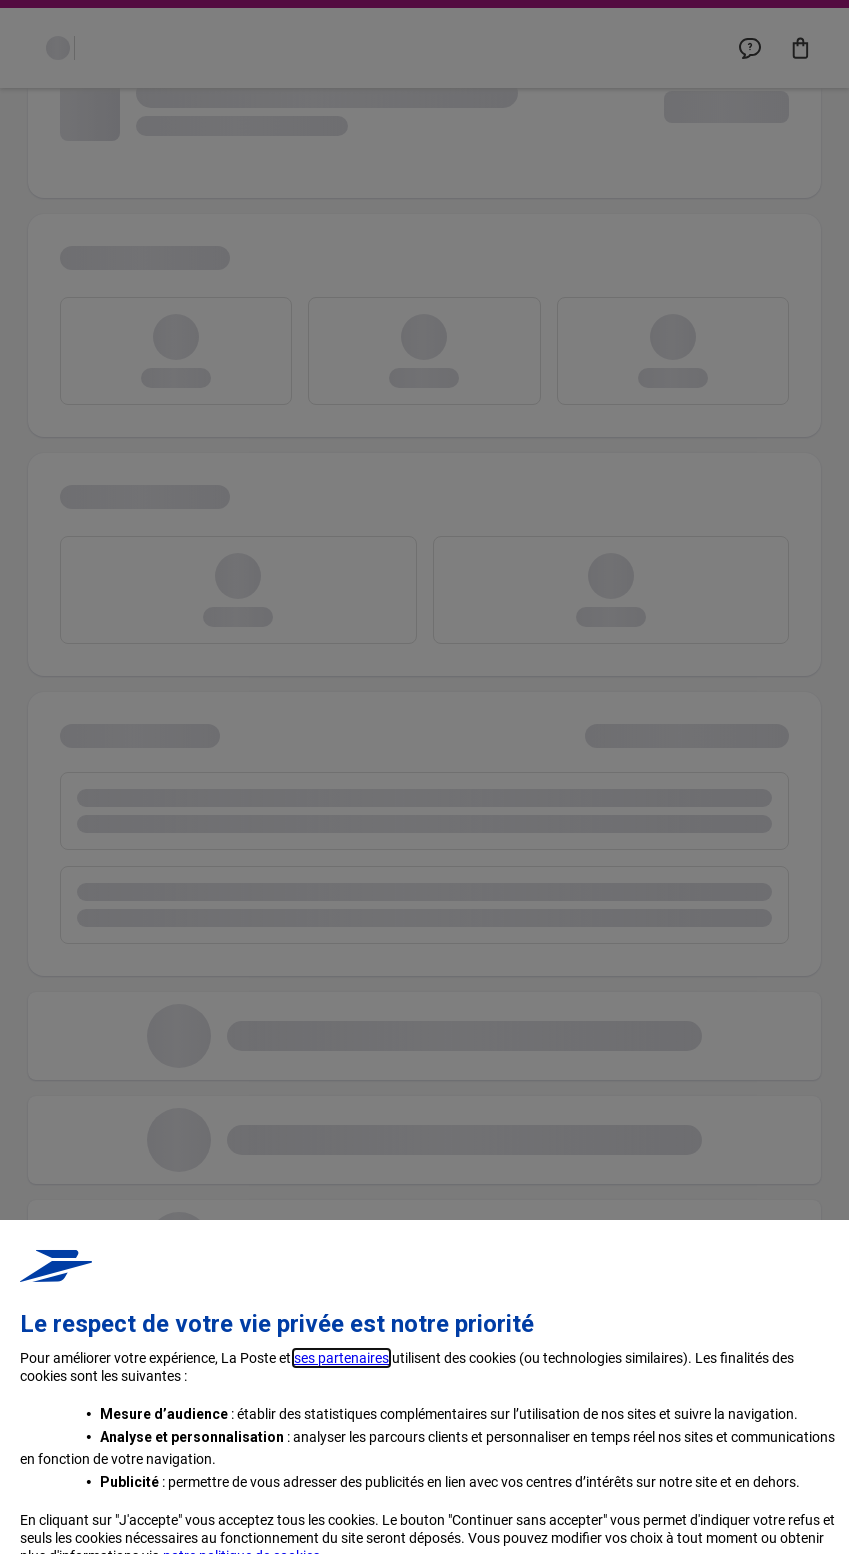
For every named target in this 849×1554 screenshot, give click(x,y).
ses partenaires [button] (341, 1491)
